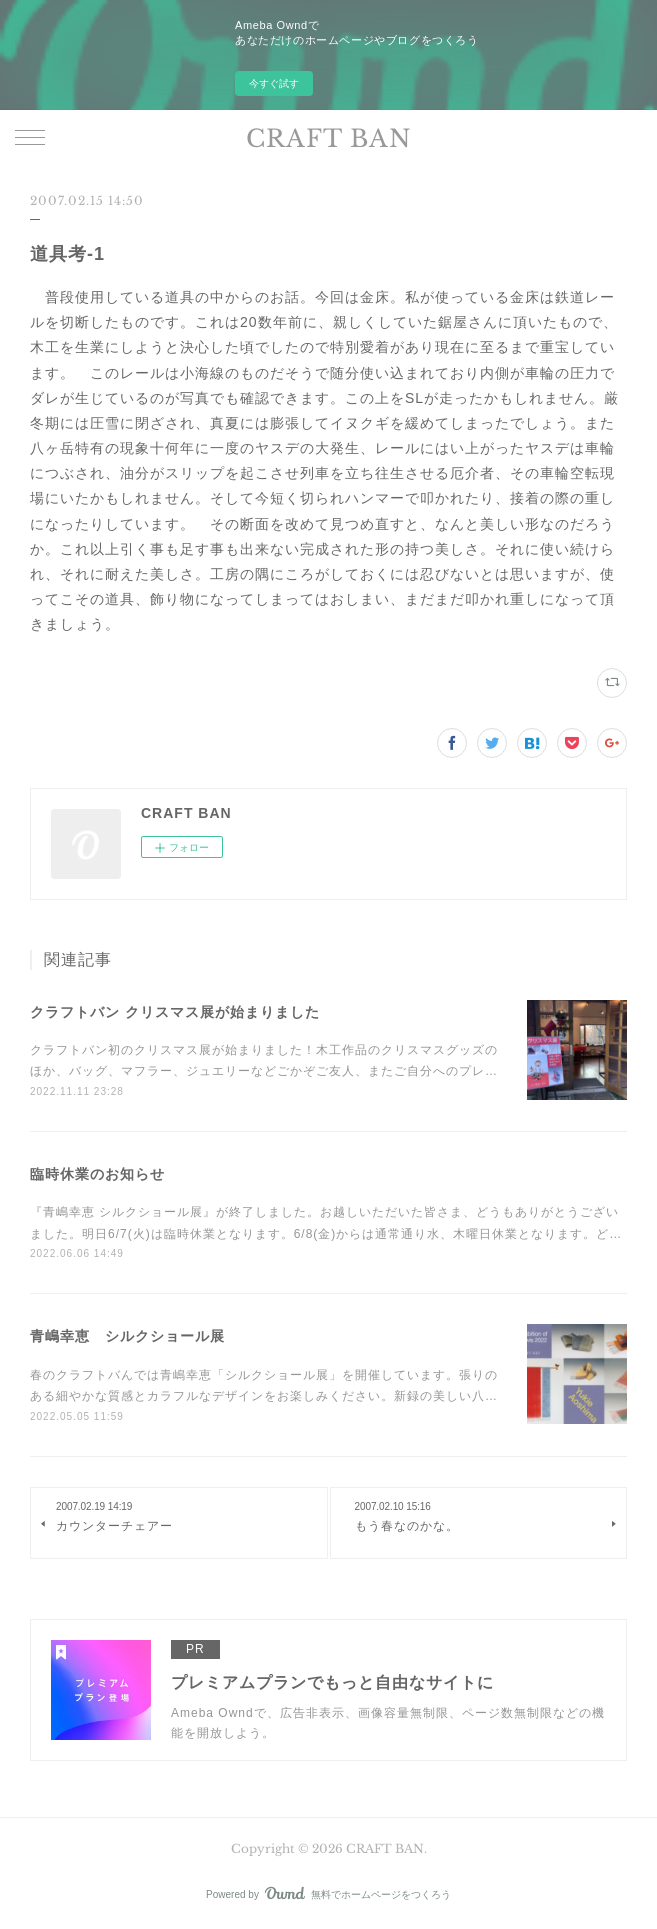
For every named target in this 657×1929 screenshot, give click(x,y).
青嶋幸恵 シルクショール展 (127, 1336)
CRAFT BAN (329, 138)
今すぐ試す (274, 83)
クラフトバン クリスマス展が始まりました (175, 1012)
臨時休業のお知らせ (97, 1174)
